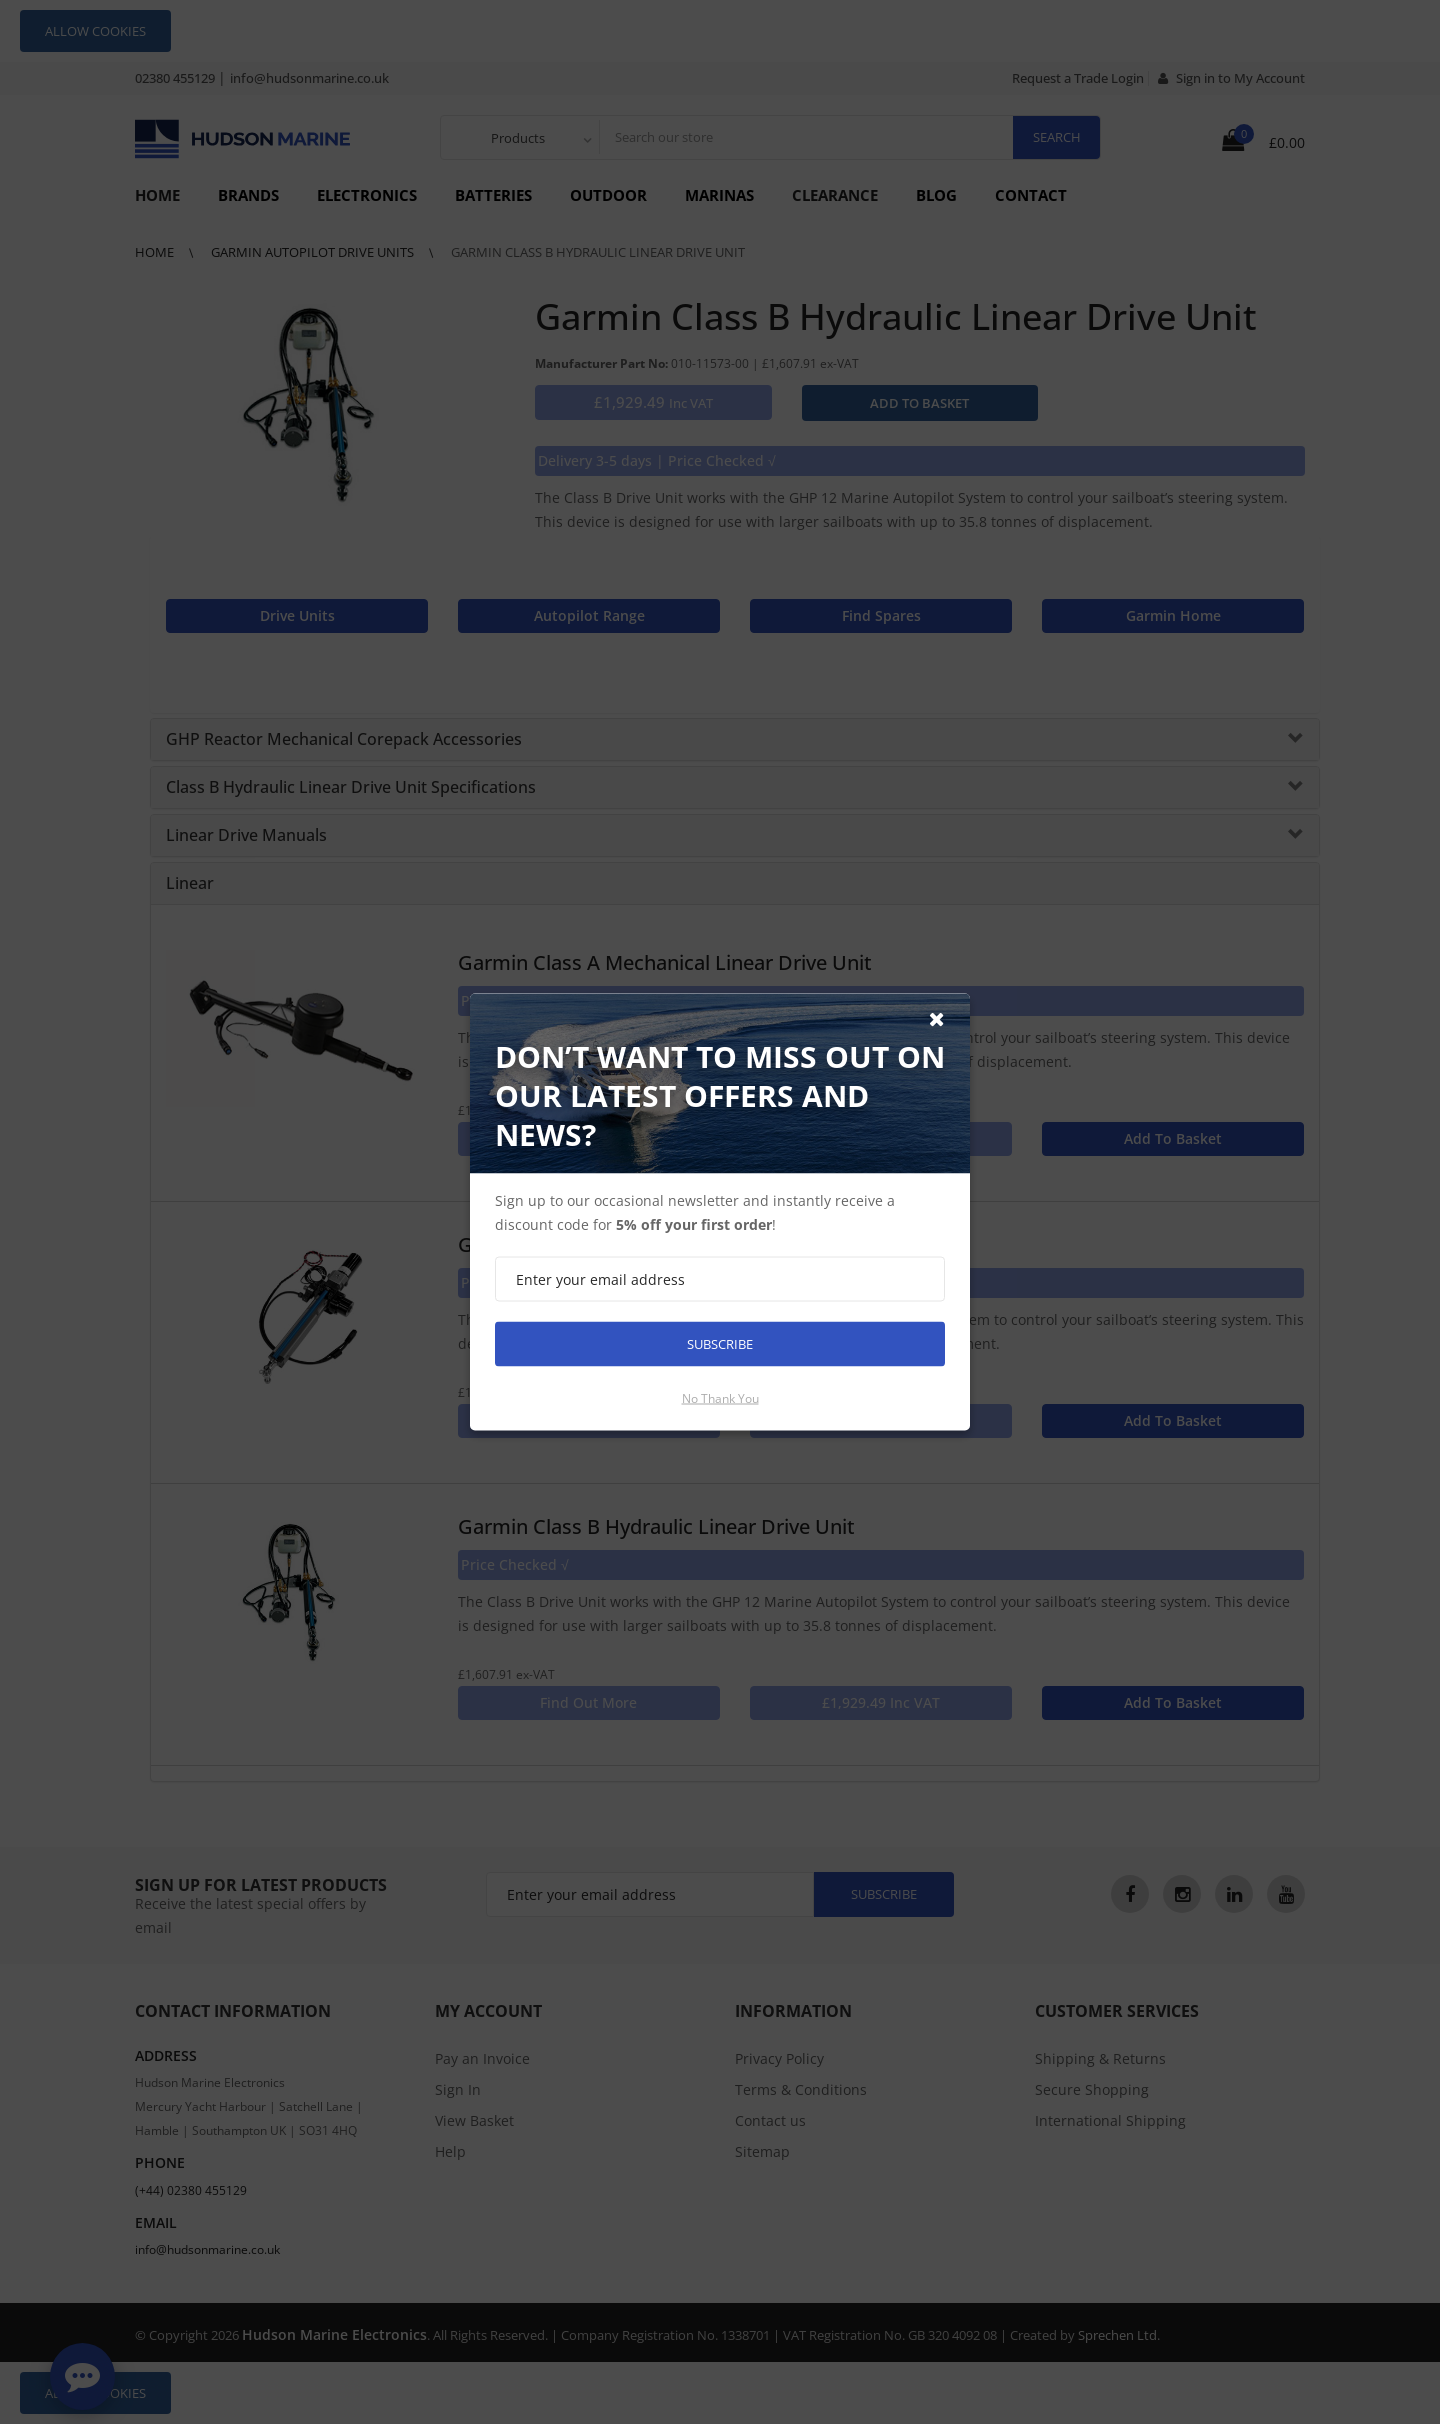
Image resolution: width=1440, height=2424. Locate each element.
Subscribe (720, 1344)
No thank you (720, 1398)
